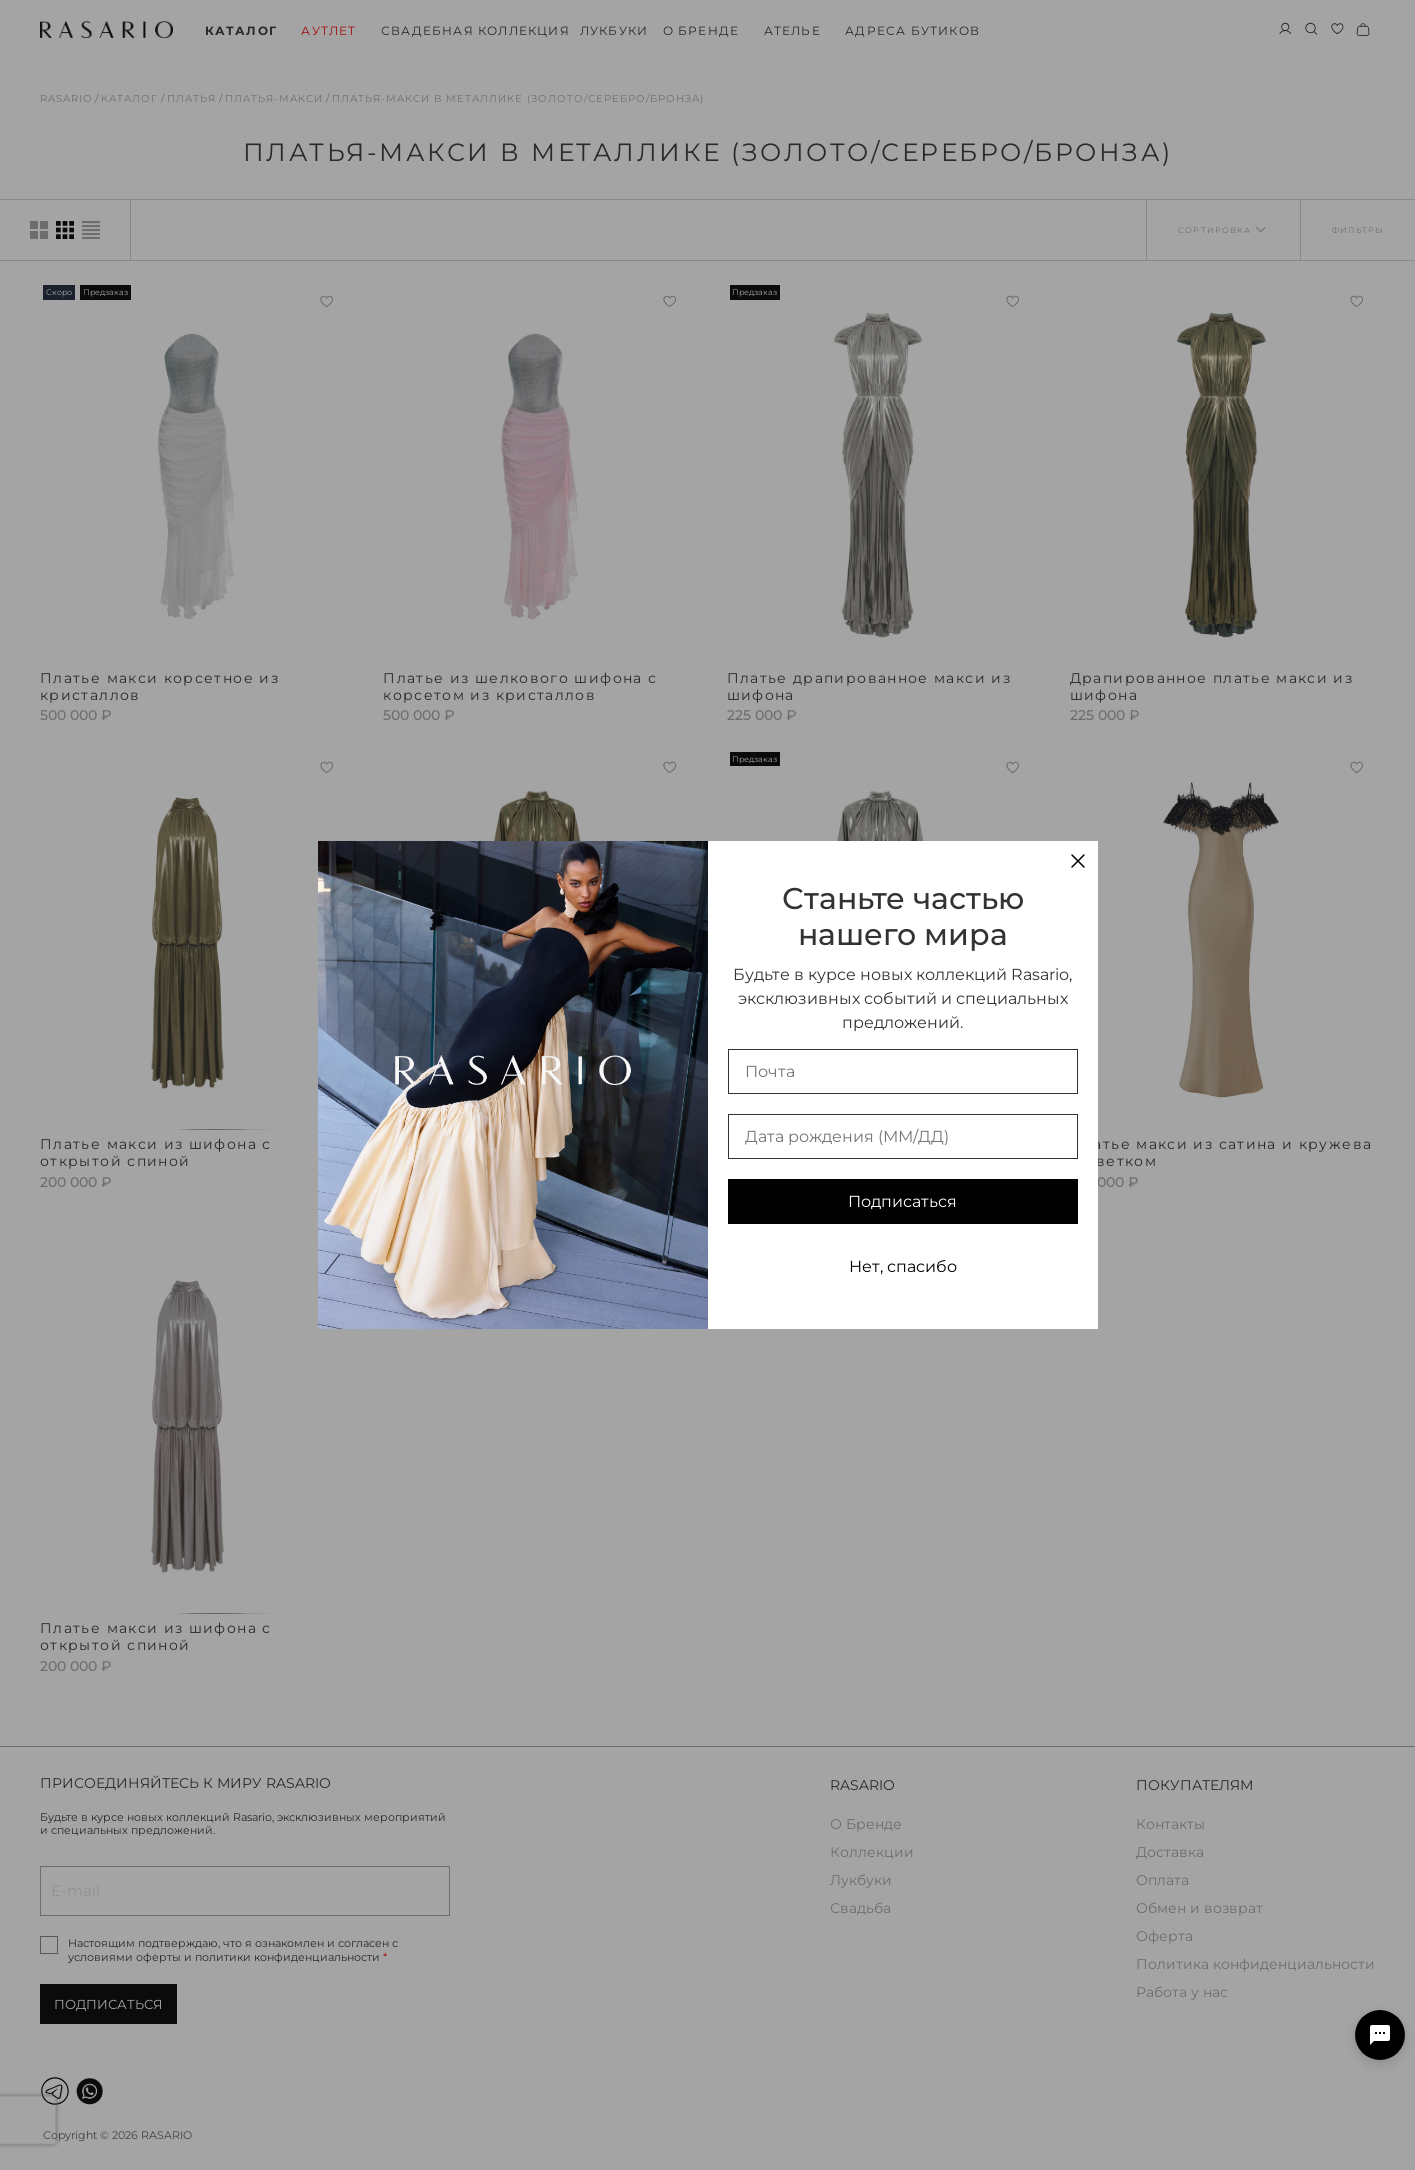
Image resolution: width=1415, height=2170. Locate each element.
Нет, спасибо (903, 1266)
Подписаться (902, 1201)
